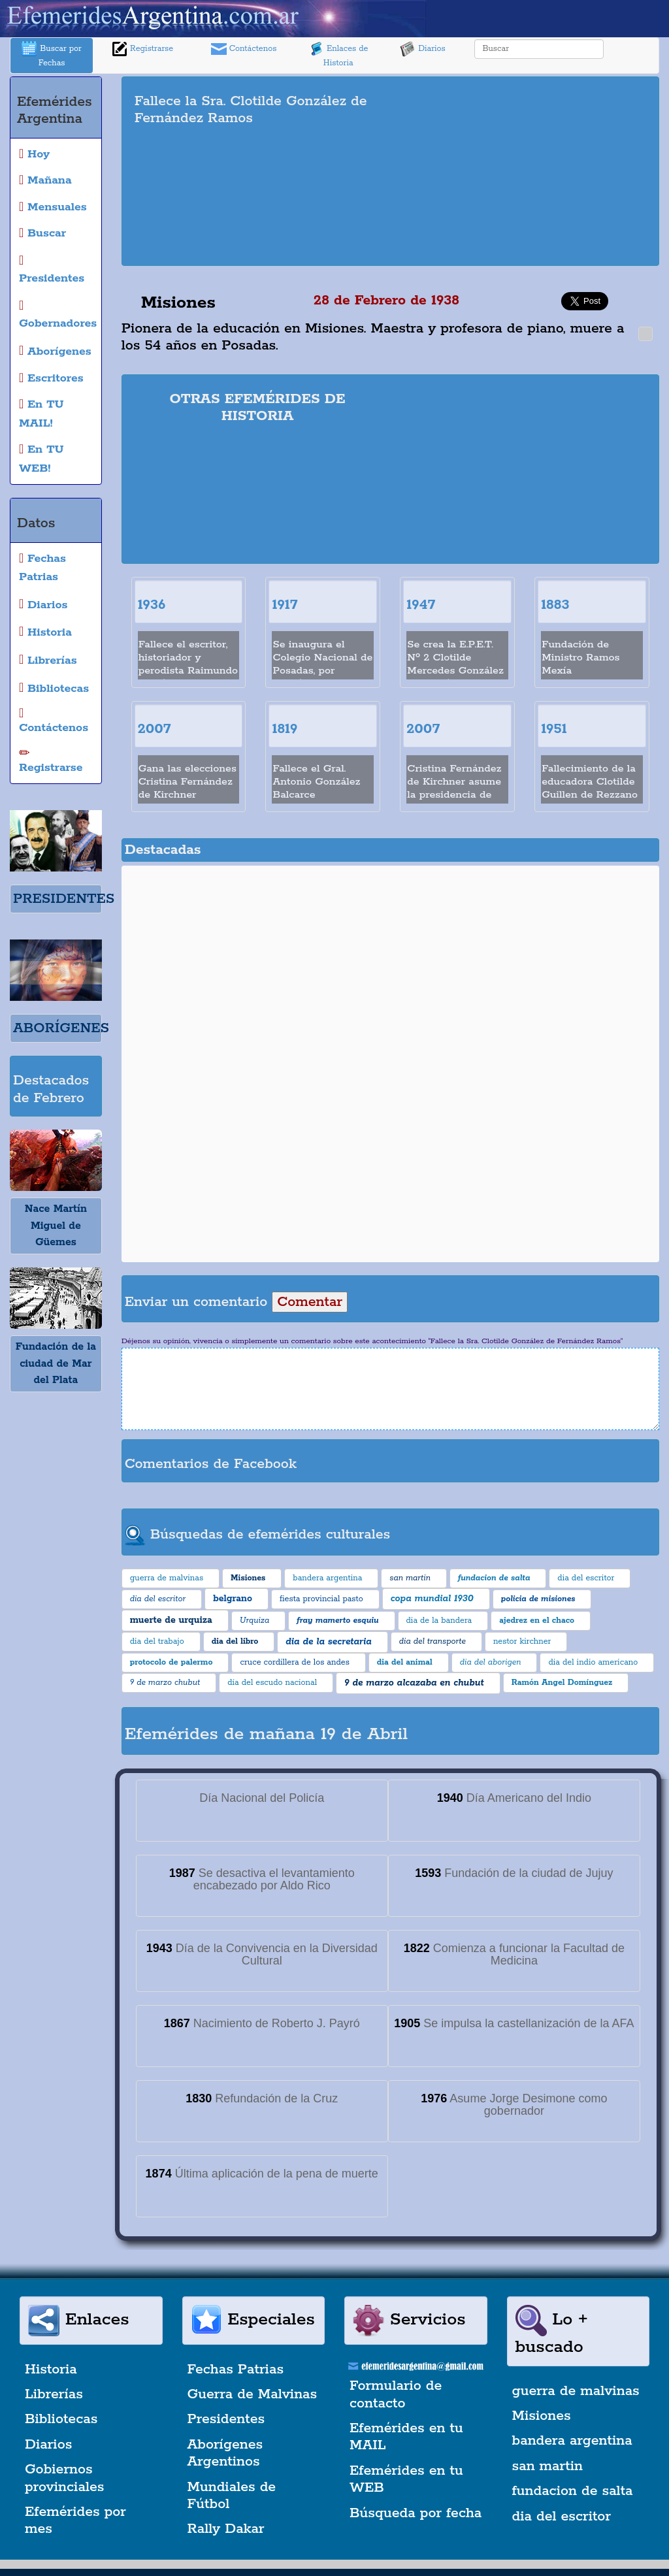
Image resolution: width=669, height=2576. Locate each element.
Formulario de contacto (396, 2394)
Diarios (423, 49)
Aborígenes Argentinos (225, 2453)
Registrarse (142, 49)
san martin (547, 2466)
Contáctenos (244, 49)
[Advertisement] (534, 171)
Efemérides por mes (75, 2520)
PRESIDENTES (63, 899)
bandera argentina (572, 2441)
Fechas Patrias (236, 2369)
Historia (51, 2369)
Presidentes (226, 2419)
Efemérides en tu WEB (406, 2479)
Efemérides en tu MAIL (406, 2436)
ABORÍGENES (61, 1028)
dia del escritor (561, 2516)
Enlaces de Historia (338, 54)
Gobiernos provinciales (64, 2478)
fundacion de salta (572, 2491)
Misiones (541, 2416)
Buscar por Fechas (52, 54)
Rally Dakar (226, 2529)
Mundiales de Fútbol (232, 2495)
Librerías (54, 2394)
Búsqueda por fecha (415, 2513)
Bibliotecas (61, 2419)
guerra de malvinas (576, 2391)
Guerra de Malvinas (253, 2394)
